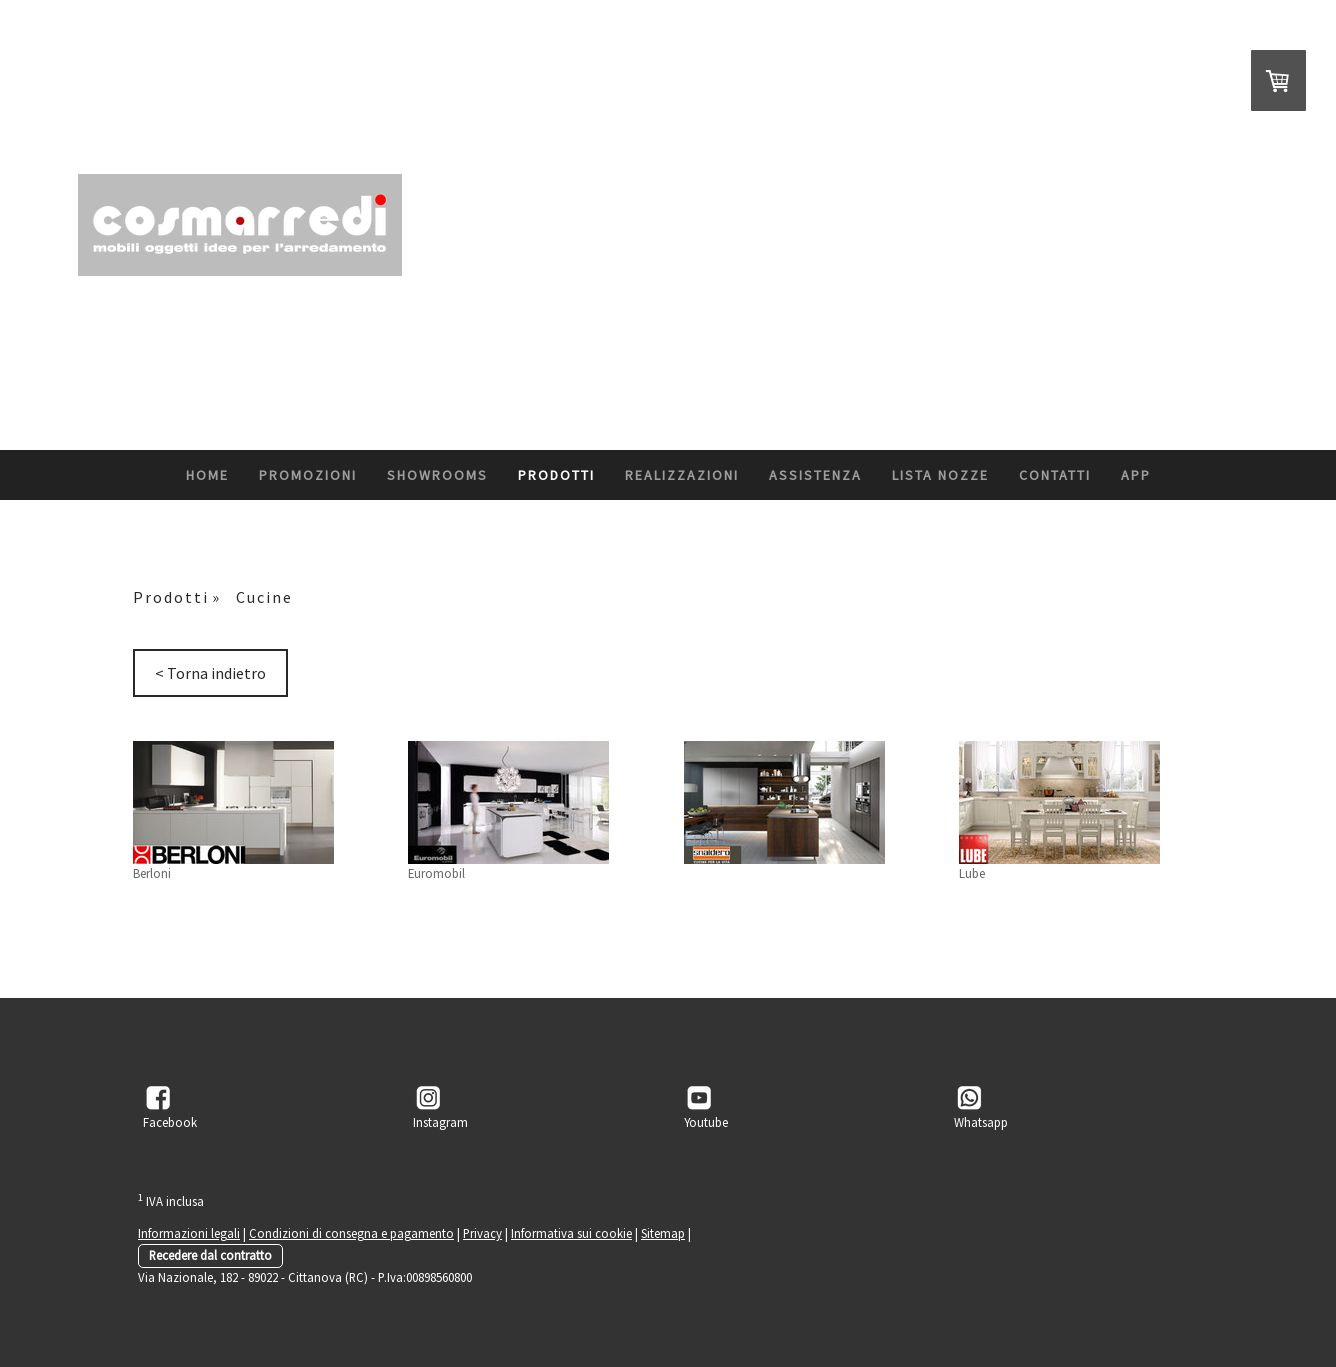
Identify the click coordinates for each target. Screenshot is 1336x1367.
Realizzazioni (682, 475)
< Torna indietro (210, 673)
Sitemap (663, 1233)
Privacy (482, 1233)
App (1136, 475)
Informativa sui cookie (571, 1233)
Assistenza (815, 475)
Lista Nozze (940, 475)
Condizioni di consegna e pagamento (351, 1233)
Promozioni (308, 475)
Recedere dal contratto (210, 1255)
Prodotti (556, 475)
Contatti (1055, 475)
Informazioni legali (189, 1233)
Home (207, 475)
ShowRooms (437, 475)
